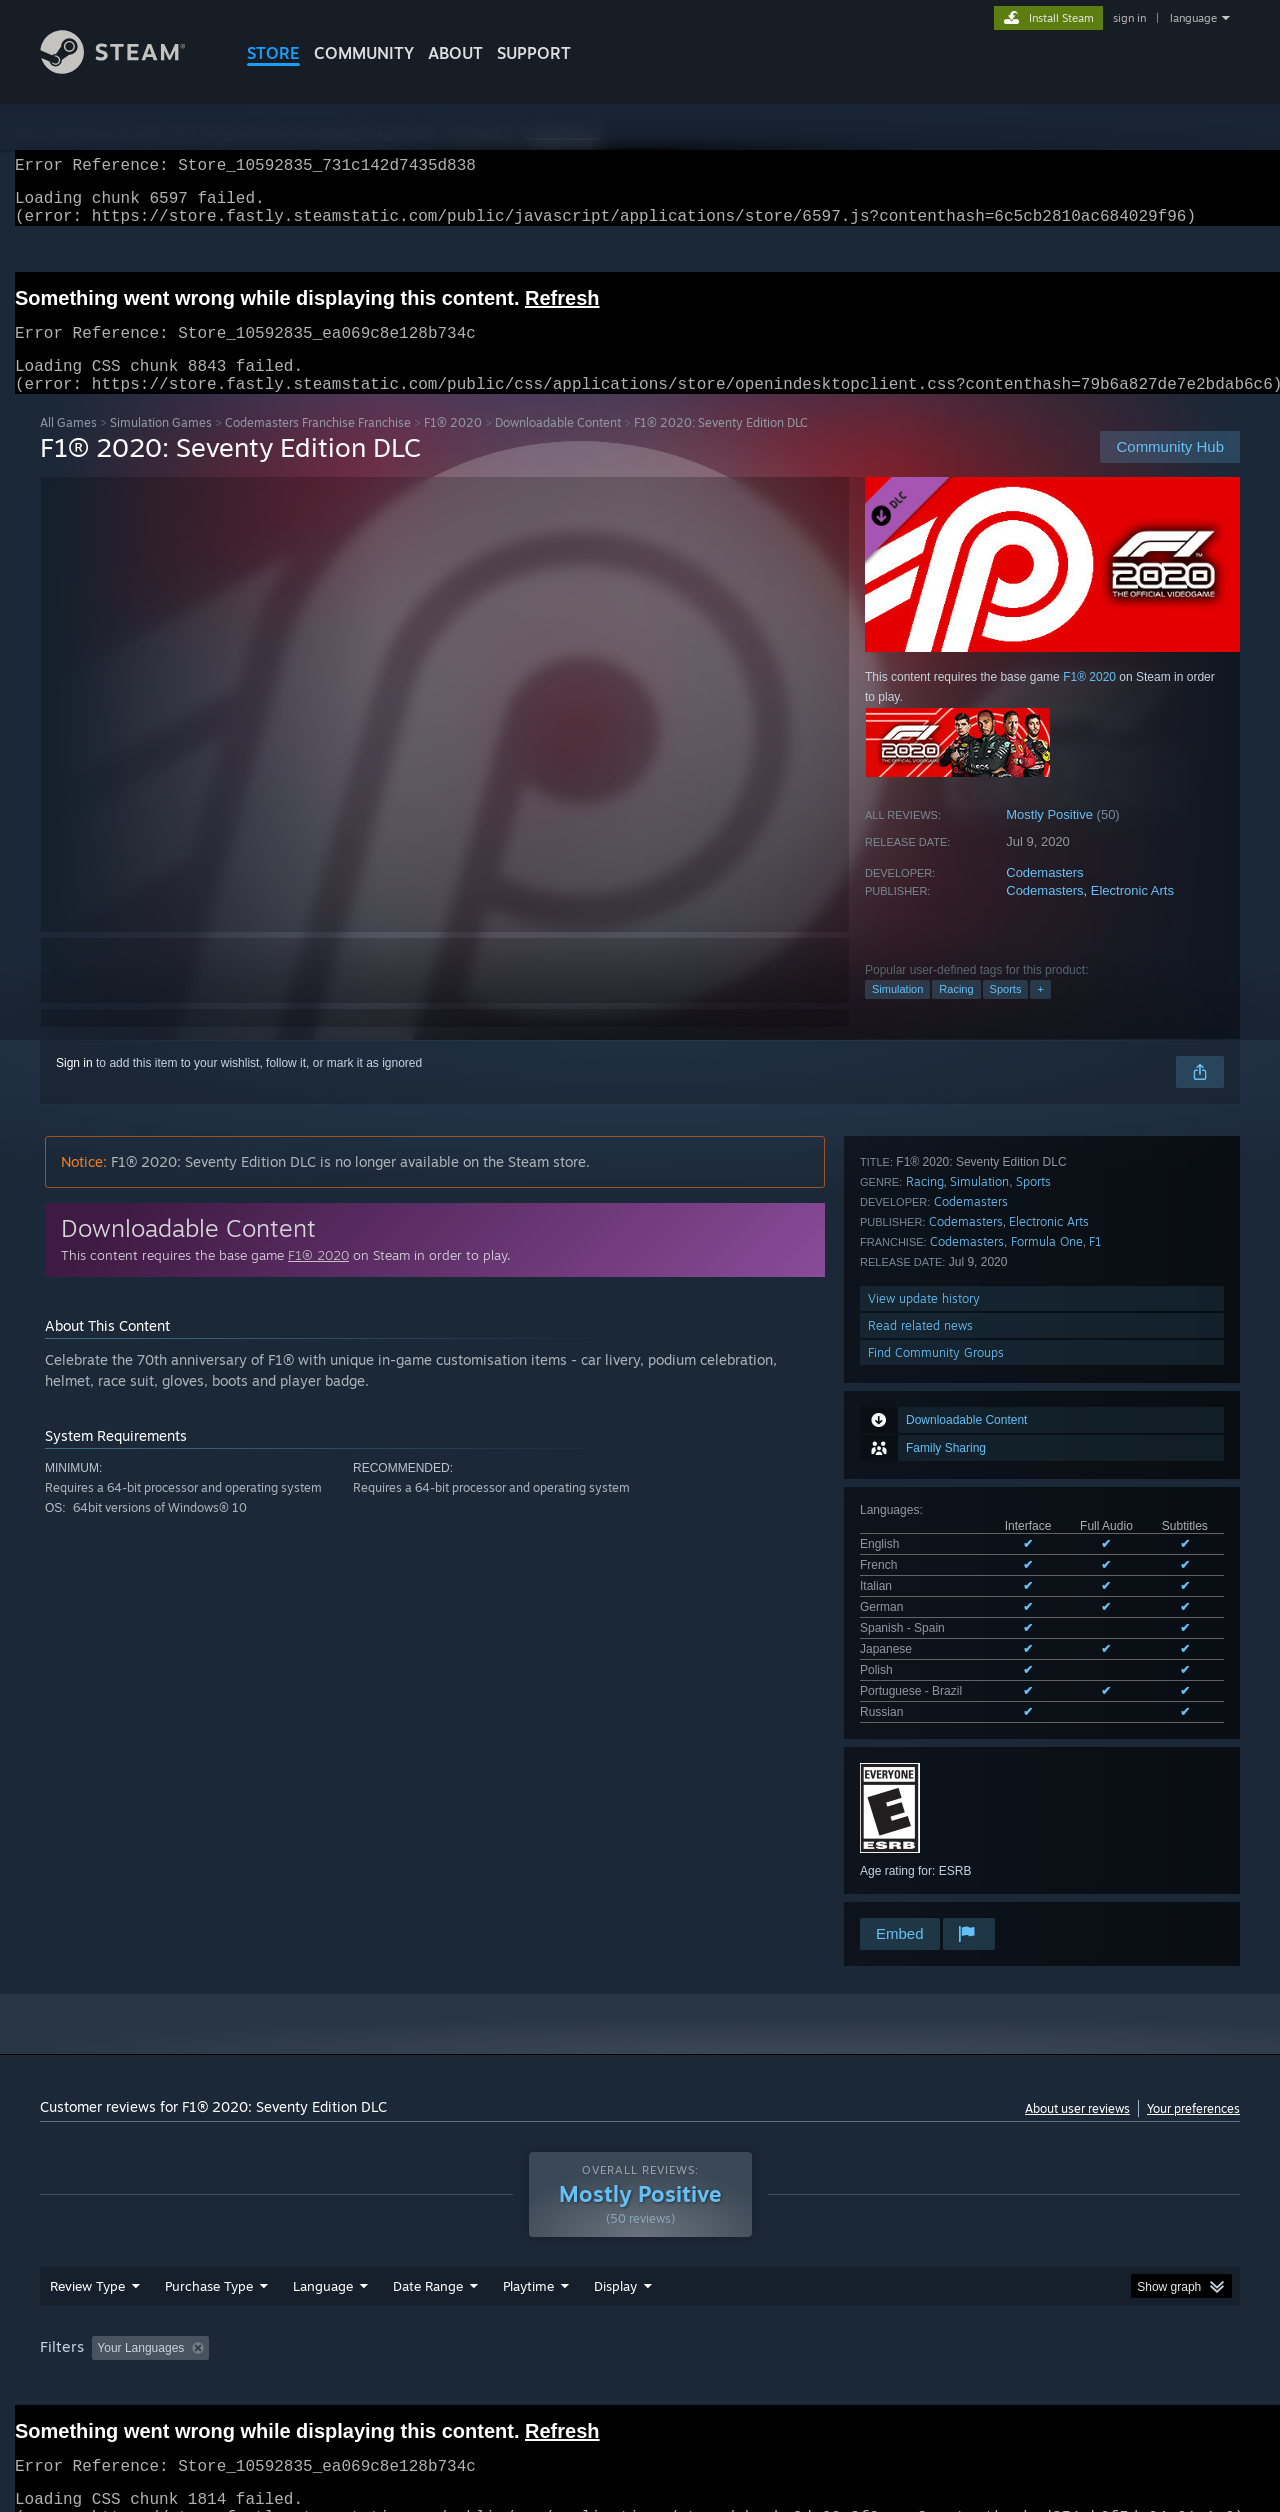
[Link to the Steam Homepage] (128, 68)
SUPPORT (534, 53)
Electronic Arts (1132, 914)
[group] (640, 2322)
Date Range (428, 2259)
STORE (273, 53)
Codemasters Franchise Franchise (318, 446)
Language (323, 2259)
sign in (1129, 18)
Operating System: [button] (808, 2321)
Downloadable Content (558, 446)
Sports (1006, 1013)
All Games (68, 446)
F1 (1095, 1711)
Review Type (87, 2259)
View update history (924, 1768)
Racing (956, 1013)
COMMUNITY (364, 53)
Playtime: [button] (497, 2321)
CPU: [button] (911, 2321)
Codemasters (1044, 896)
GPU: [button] (978, 2321)
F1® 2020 (453, 446)
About (455, 53)
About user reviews (1077, 2067)
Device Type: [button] (1065, 2321)
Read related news (920, 1795)
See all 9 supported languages (941, 1420)
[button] (107, 2320)
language (1193, 18)
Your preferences (1193, 2067)
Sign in (74, 1087)
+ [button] (1040, 1013)
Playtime (528, 2259)
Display (615, 2259)
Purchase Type (209, 2259)
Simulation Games (161, 446)
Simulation (897, 1013)
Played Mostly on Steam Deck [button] (641, 2321)
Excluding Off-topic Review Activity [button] (343, 2321)
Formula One (1047, 1711)
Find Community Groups (936, 1822)
